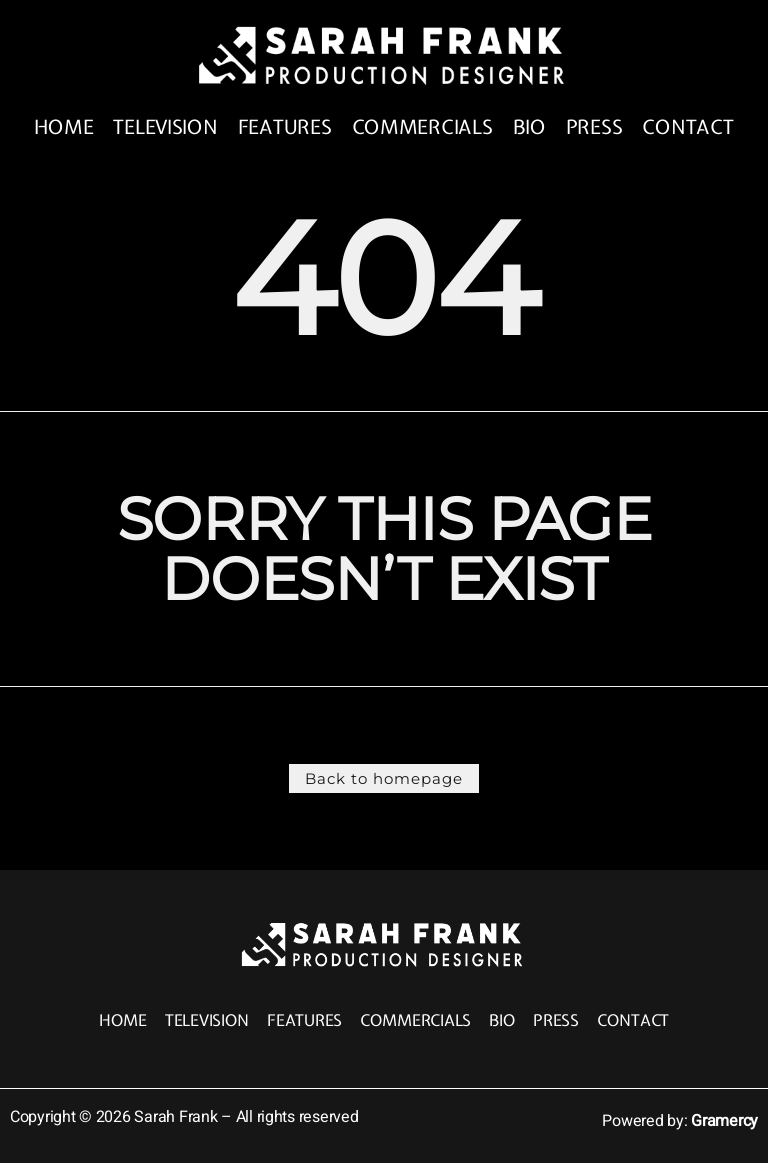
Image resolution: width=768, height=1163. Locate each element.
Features (286, 128)
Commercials (425, 128)
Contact (692, 128)
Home (60, 128)
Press (598, 128)
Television (164, 128)
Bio (532, 128)
